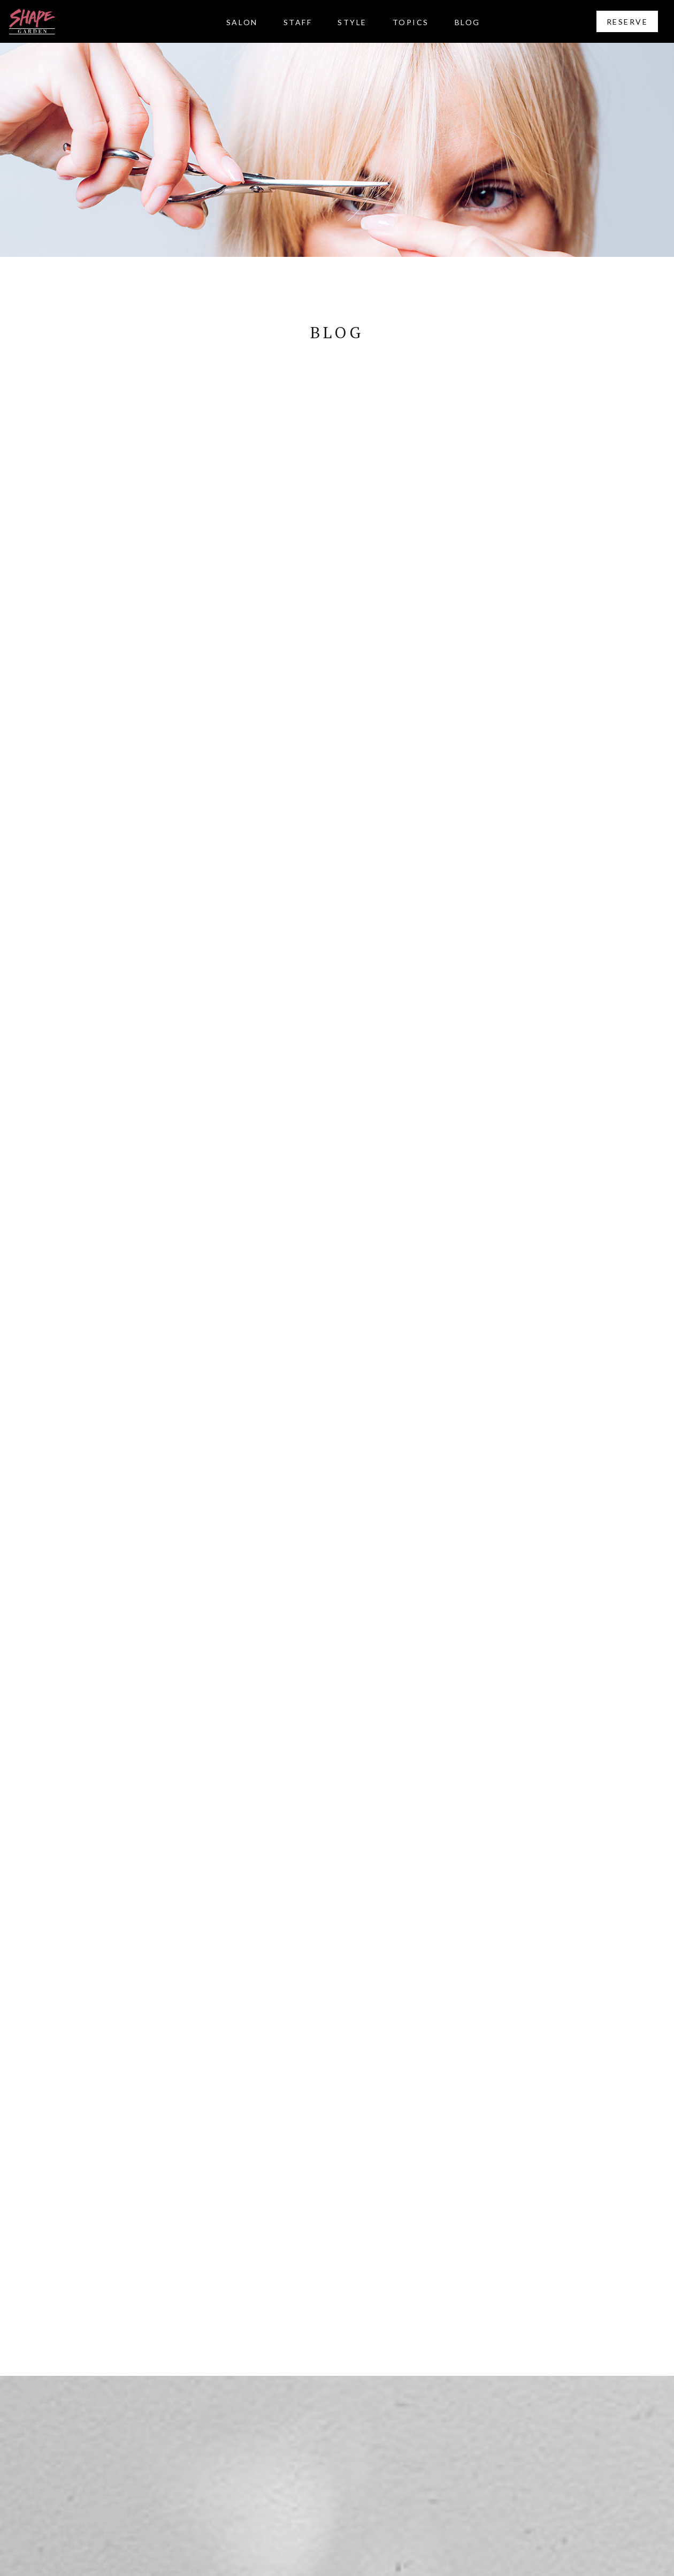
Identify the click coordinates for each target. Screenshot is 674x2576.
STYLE (352, 22)
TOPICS (411, 22)
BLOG (467, 22)
